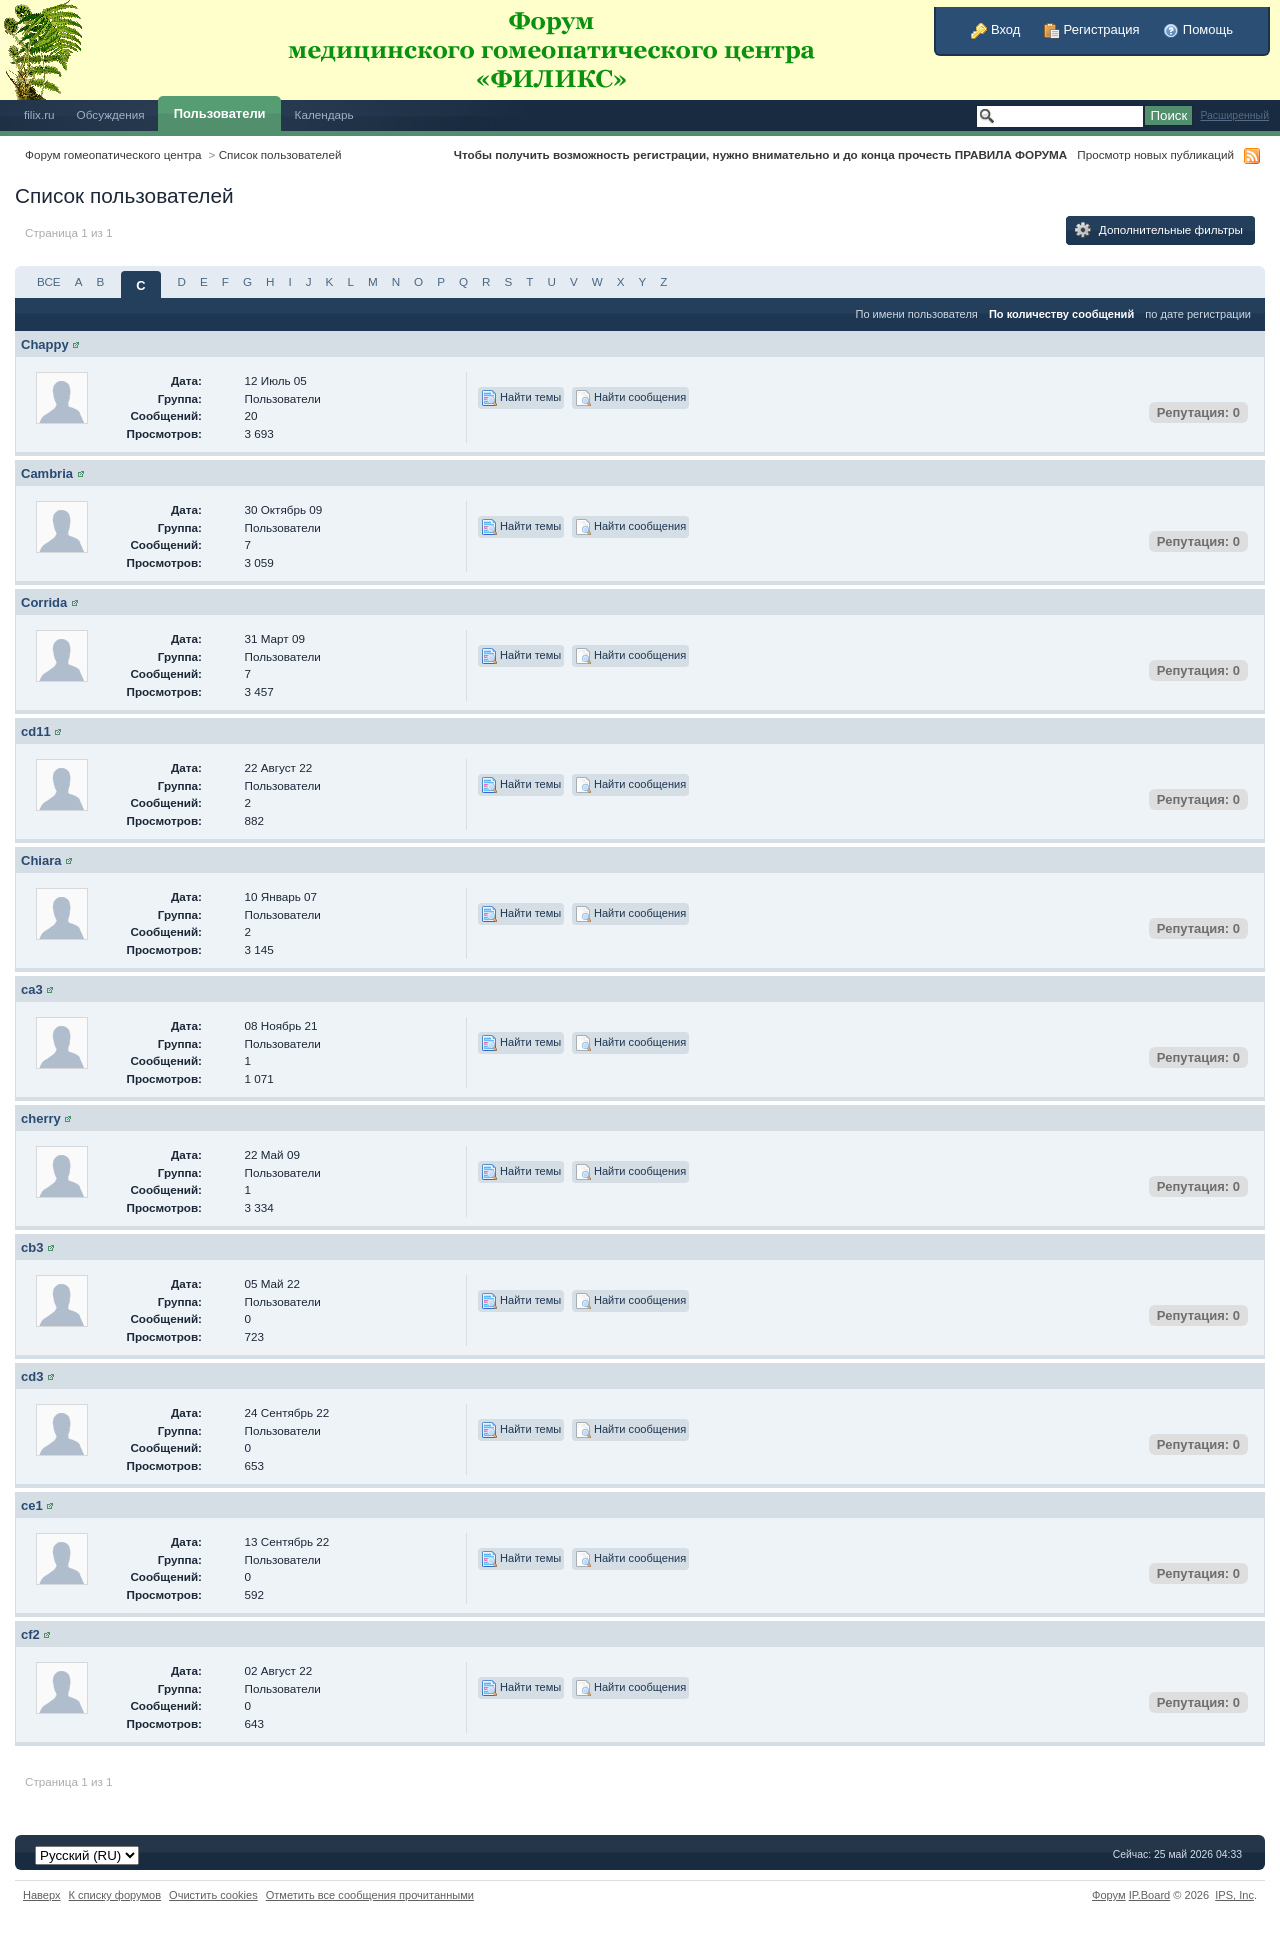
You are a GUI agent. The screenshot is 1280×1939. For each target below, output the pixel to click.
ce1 (32, 1505)
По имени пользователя (916, 314)
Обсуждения (111, 114)
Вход (995, 29)
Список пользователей (280, 154)
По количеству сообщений (1061, 314)
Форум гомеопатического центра (113, 154)
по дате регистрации (1198, 314)
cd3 (32, 1376)
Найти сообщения (630, 398)
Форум (1109, 1895)
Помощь (1198, 29)
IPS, (1234, 1895)
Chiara (41, 860)
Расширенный (1234, 115)
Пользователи (220, 113)
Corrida (44, 602)
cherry (41, 1118)
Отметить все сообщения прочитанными (370, 1895)
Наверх (42, 1895)
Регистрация (1092, 29)
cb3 (32, 1247)
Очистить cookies (213, 1895)
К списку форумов (115, 1895)
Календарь (324, 114)
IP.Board (1150, 1895)
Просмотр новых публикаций (1155, 154)
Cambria (47, 473)
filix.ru (39, 114)
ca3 (32, 989)
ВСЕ (49, 281)
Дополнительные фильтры (1159, 230)
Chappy (45, 344)
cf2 (30, 1634)
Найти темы (521, 398)
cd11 (36, 731)
